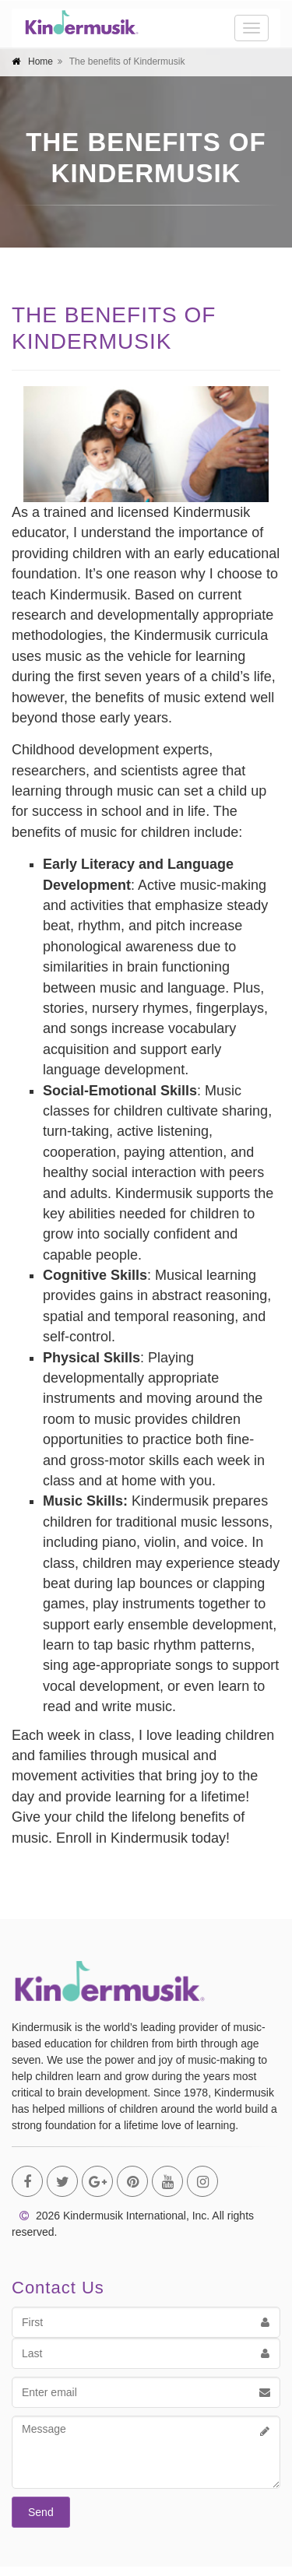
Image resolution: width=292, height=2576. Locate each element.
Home (40, 61)
